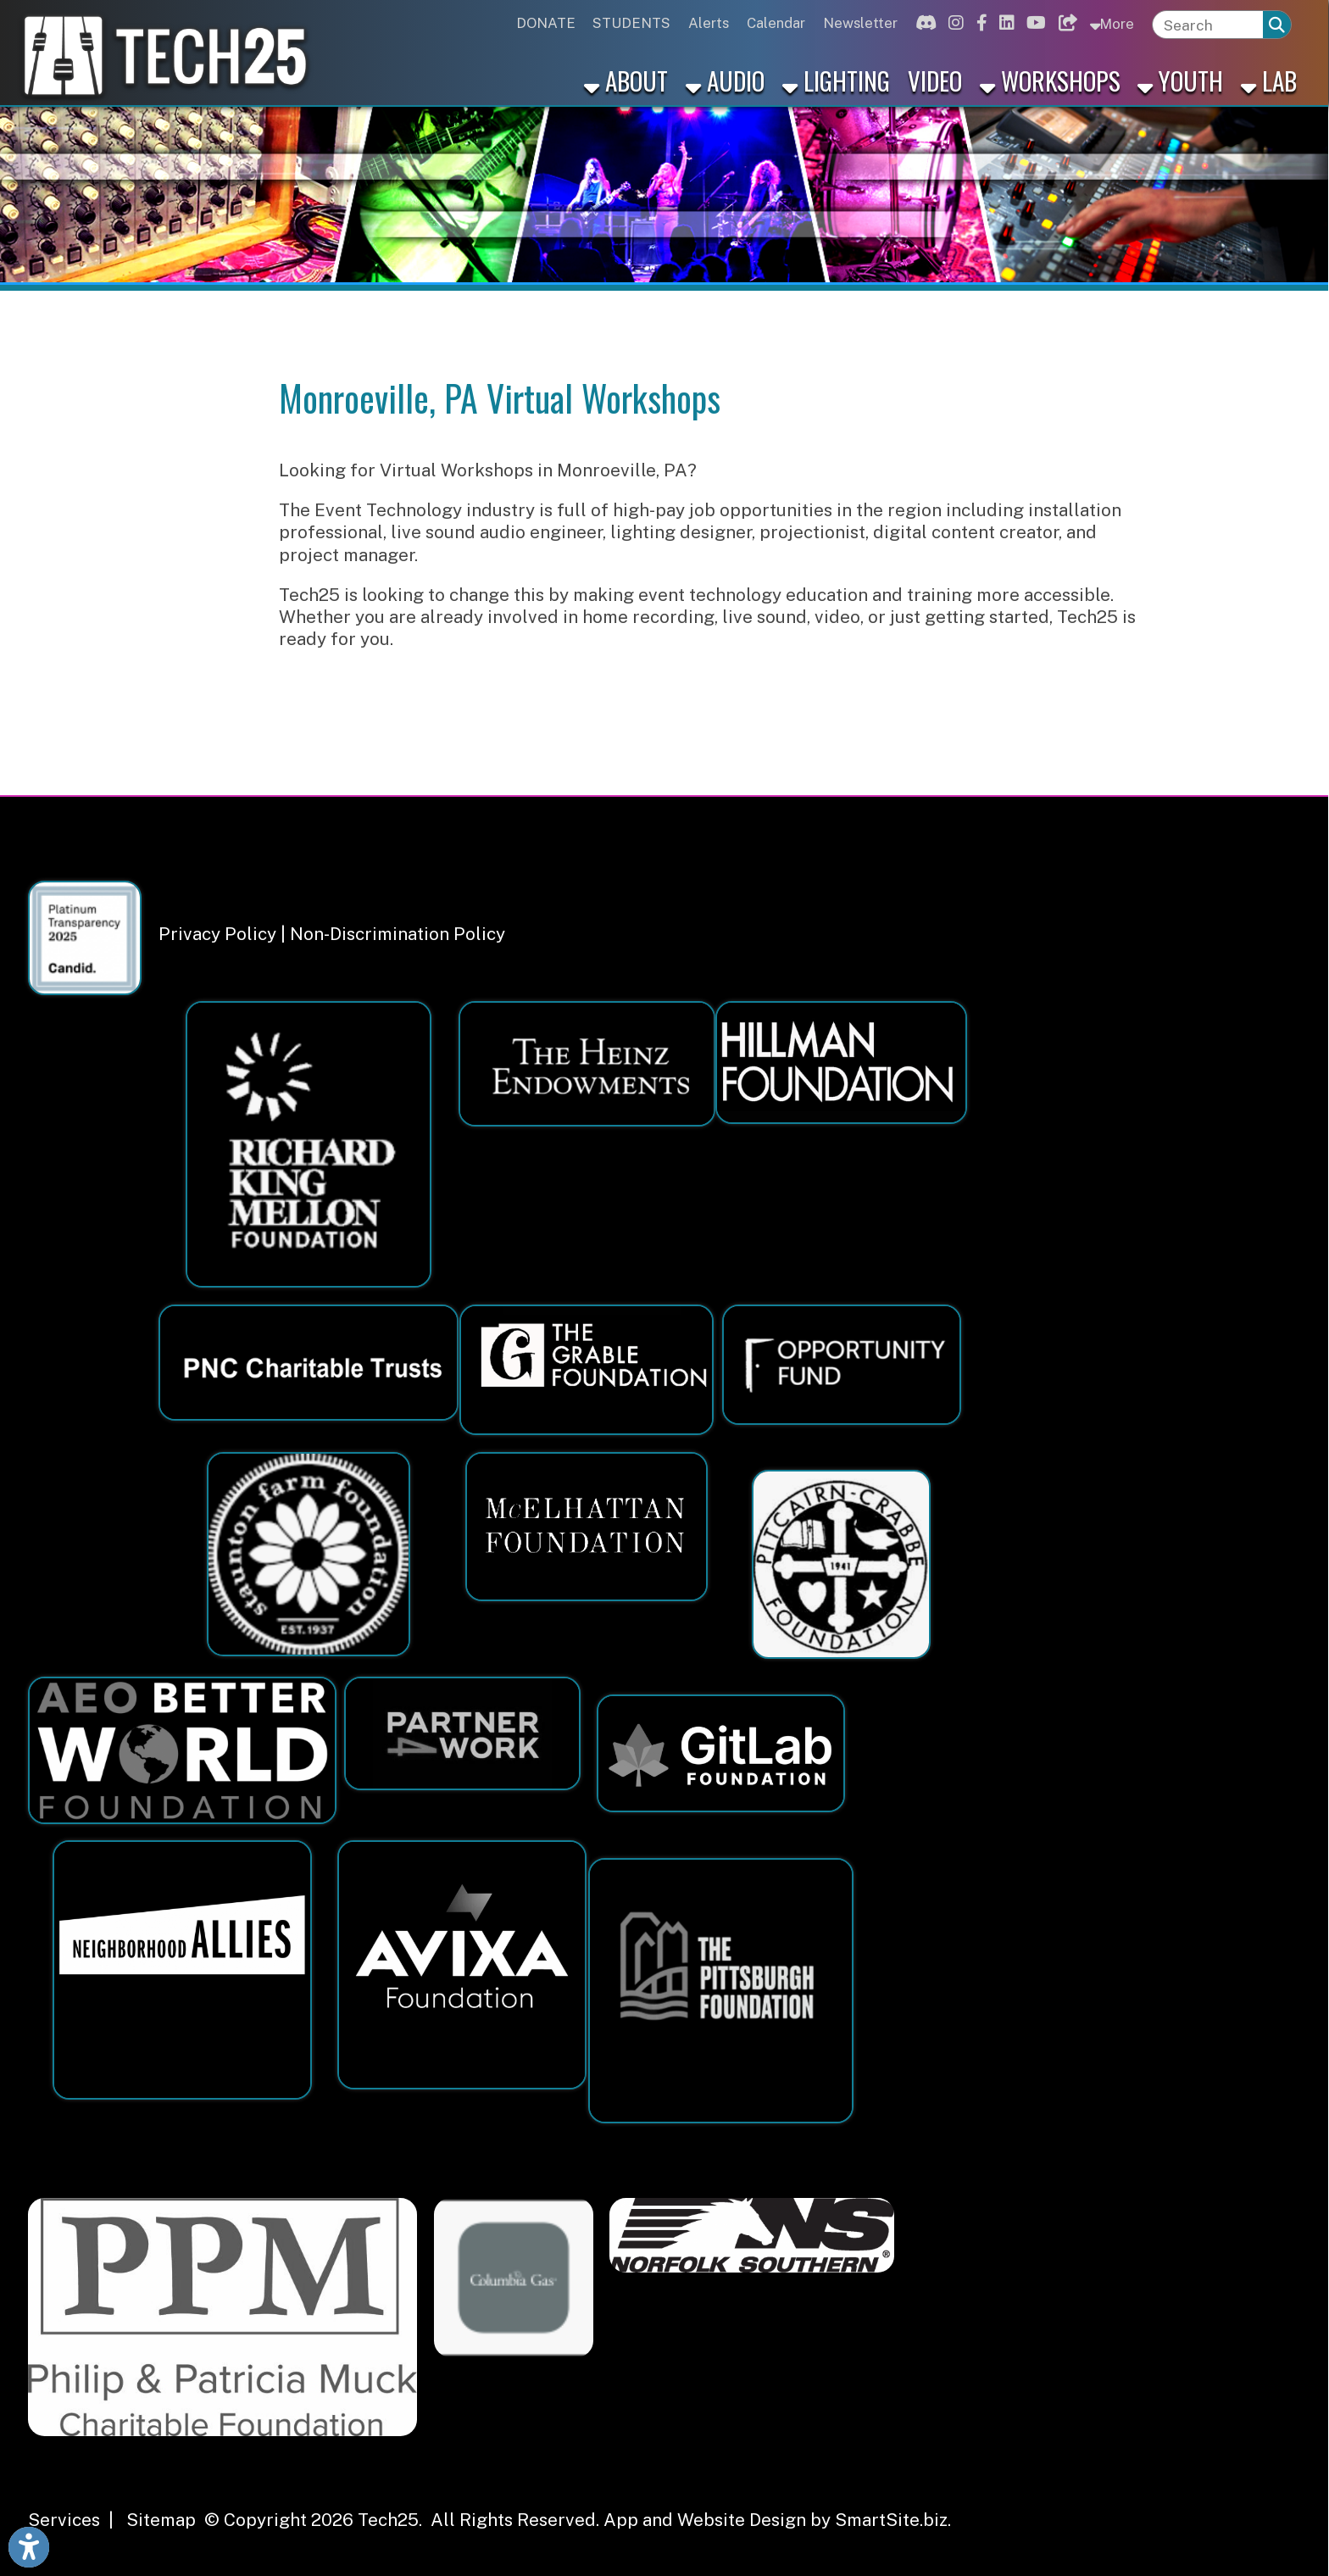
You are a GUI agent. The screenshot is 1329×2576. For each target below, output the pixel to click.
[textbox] (1208, 25)
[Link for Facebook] (978, 22)
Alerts (708, 22)
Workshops (1050, 80)
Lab (1269, 80)
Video (935, 80)
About (626, 80)
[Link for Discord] (923, 22)
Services (64, 2519)
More (1111, 23)
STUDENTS (631, 22)
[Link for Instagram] (953, 22)
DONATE (546, 22)
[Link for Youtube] (1033, 22)
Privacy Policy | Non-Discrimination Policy (331, 933)
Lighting (836, 80)
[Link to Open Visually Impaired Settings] (28, 2547)
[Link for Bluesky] (1065, 22)
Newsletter (860, 22)
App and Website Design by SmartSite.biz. (777, 2519)
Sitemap (161, 2519)
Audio (725, 80)
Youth (1180, 80)
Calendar (776, 22)
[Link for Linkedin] (1004, 22)
